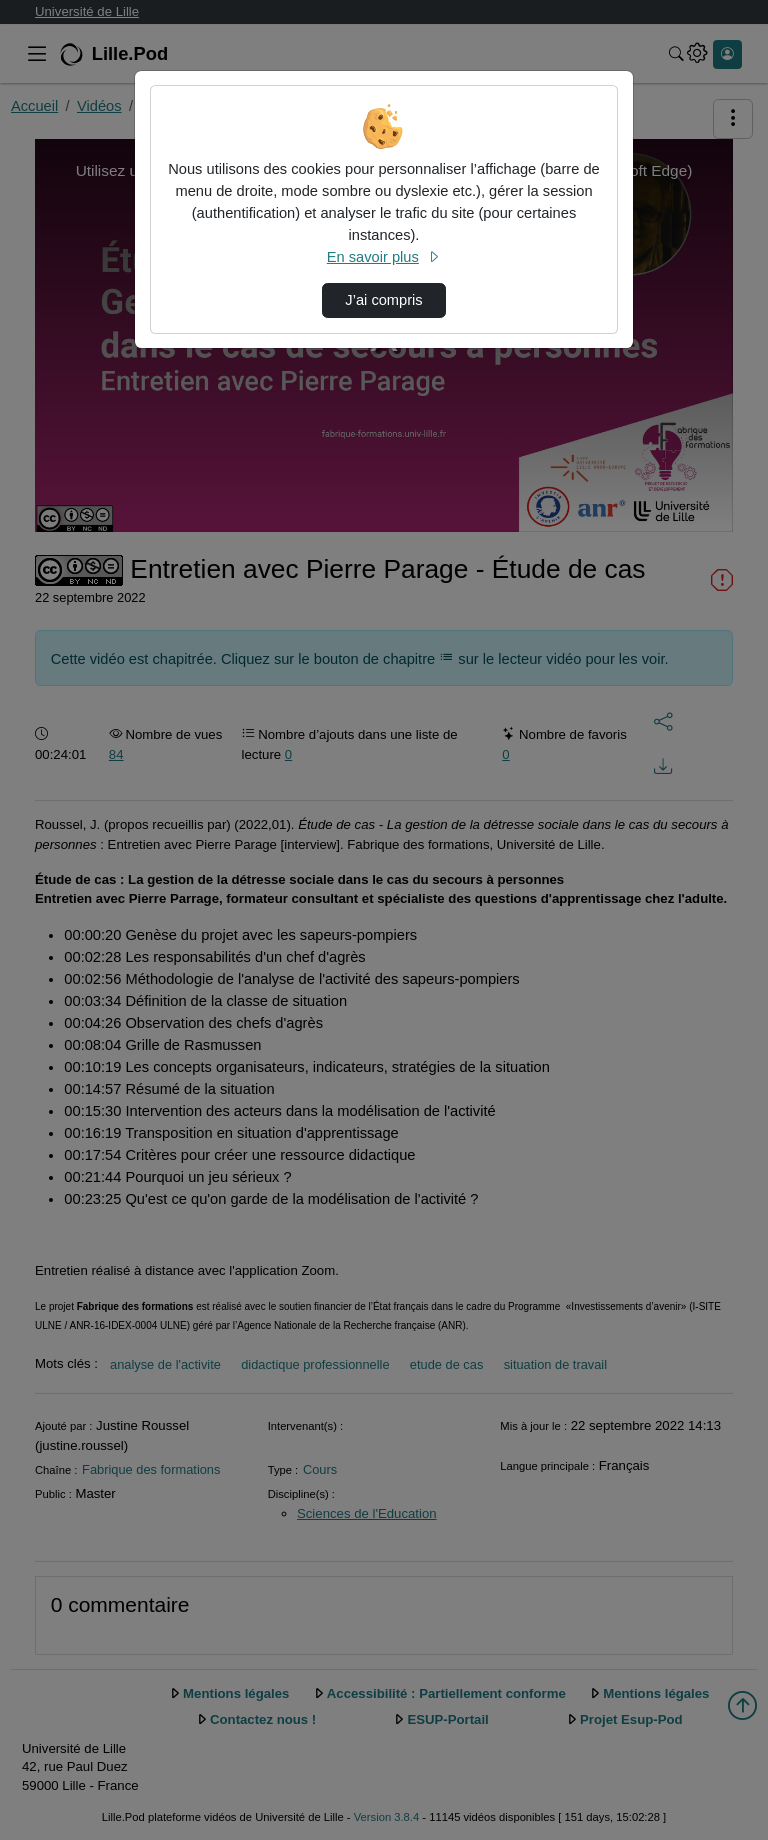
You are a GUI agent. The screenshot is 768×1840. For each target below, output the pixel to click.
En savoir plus (384, 257)
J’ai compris (383, 300)
